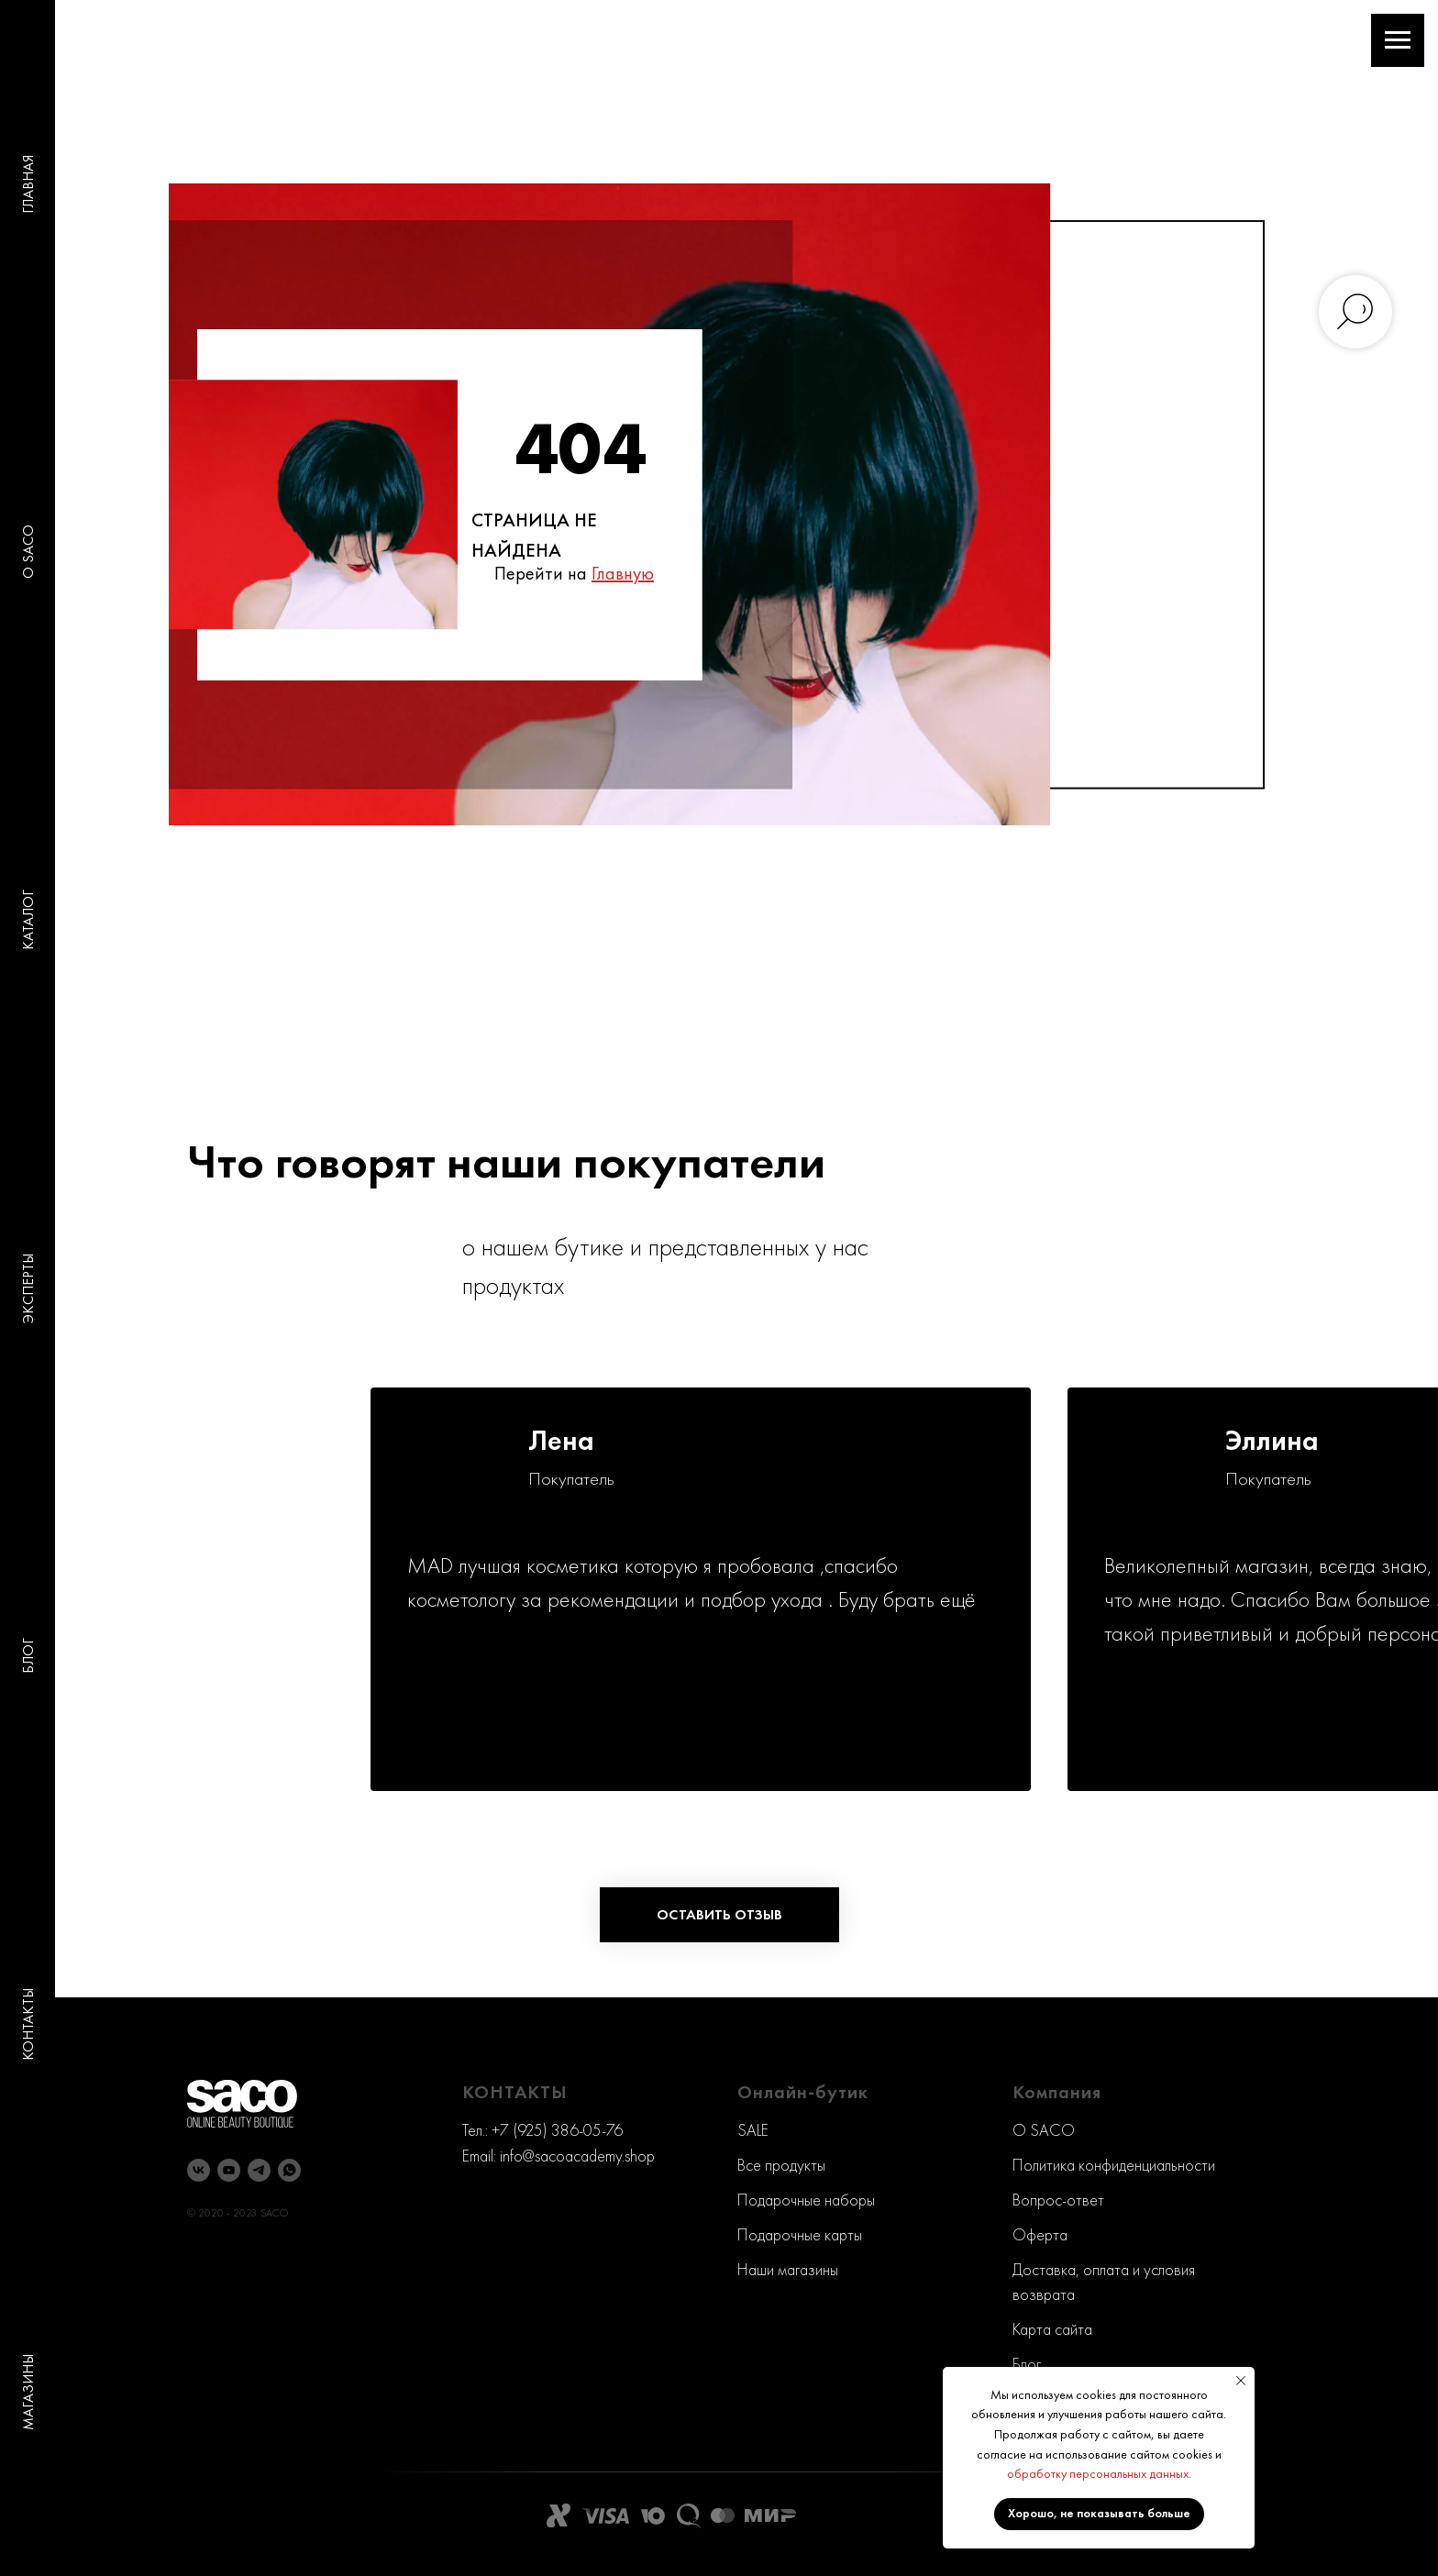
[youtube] (228, 2170)
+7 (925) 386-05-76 (557, 2129)
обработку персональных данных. (1099, 2473)
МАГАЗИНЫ (28, 2392)
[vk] (198, 2170)
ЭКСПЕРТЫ (28, 1288)
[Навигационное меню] (1397, 40)
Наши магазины (787, 2269)
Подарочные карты (799, 2234)
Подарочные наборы (806, 2199)
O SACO (28, 552)
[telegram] (259, 2170)
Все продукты (781, 2164)
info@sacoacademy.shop (577, 2155)
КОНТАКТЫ (28, 2024)
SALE (753, 2129)
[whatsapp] (289, 2170)
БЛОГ (28, 1656)
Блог (1026, 2363)
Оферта (1039, 2234)
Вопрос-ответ (1058, 2199)
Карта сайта (1052, 2328)
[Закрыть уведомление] (1241, 2380)
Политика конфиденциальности (1113, 2164)
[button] (719, 1914)
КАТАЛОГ (28, 920)
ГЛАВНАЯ (28, 184)
